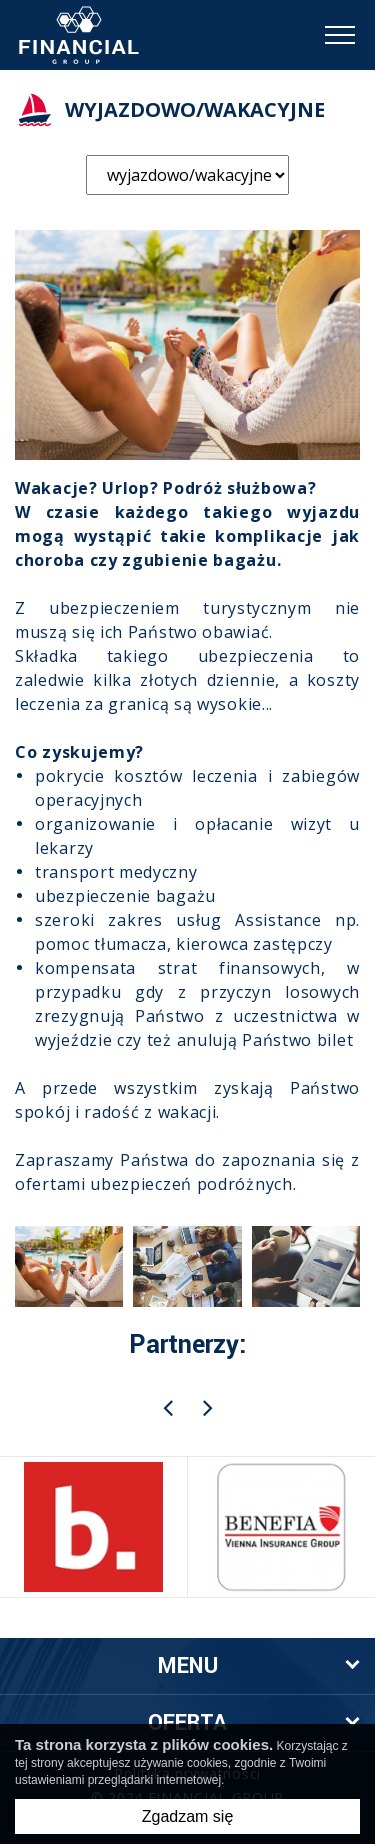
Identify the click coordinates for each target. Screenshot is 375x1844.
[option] (94, 1527)
